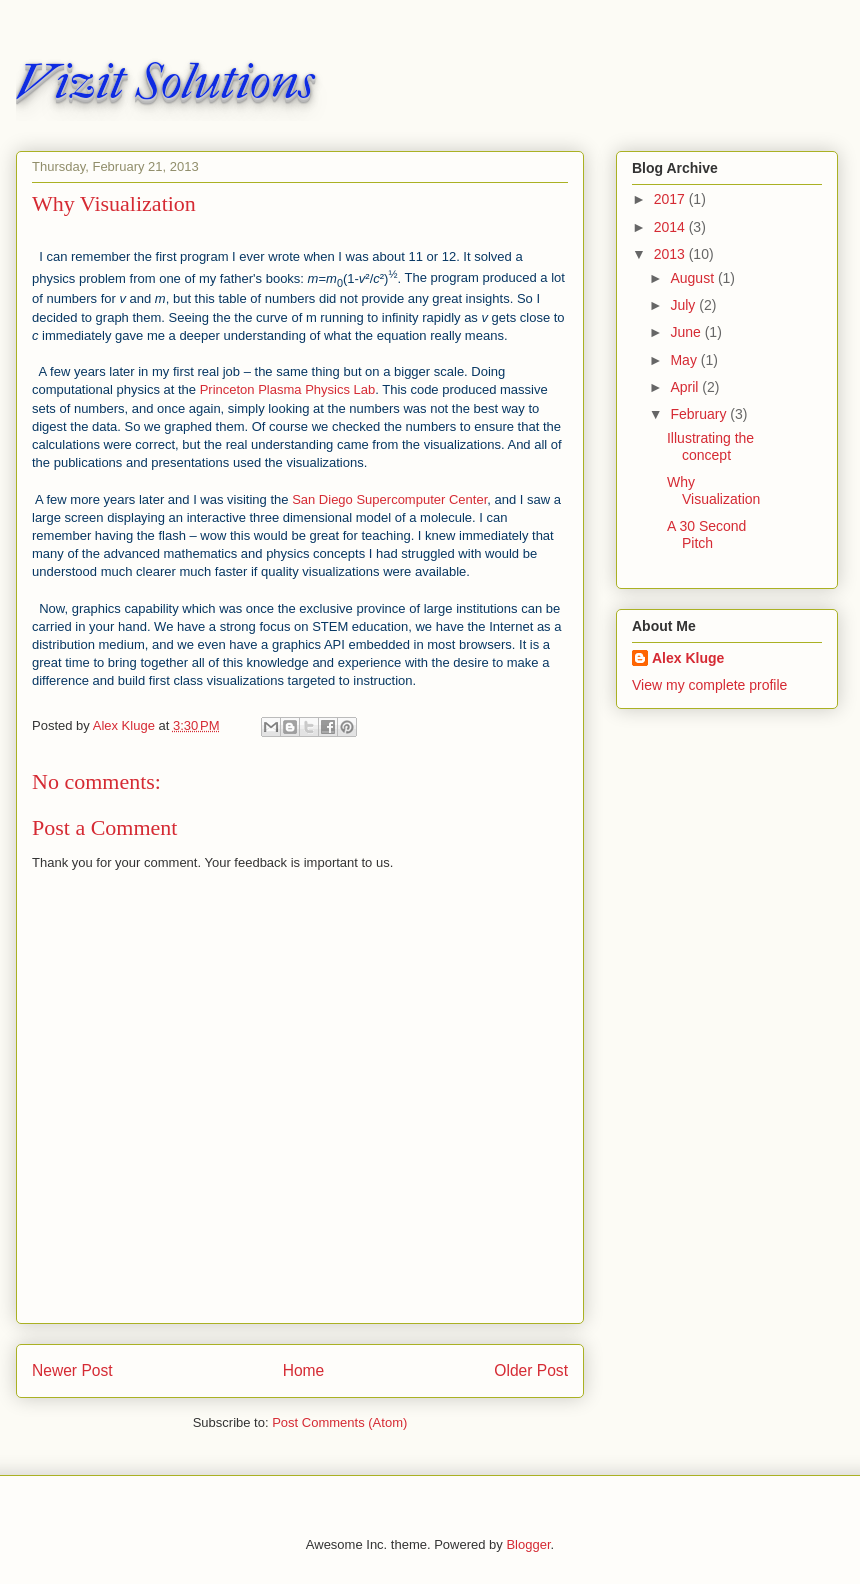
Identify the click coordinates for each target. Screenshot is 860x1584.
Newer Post (72, 1370)
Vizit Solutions (165, 81)
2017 (671, 199)
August (693, 278)
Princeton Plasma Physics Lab (288, 389)
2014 (671, 227)
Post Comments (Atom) (339, 1422)
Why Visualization (713, 490)
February (700, 414)
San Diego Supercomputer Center (389, 499)
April (686, 387)
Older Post (531, 1370)
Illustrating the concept (710, 446)
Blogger (528, 1544)
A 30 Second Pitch (706, 534)
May (685, 360)
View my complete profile (709, 685)
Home (304, 1370)
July (684, 305)
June (687, 332)
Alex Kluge (688, 658)
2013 (671, 254)
